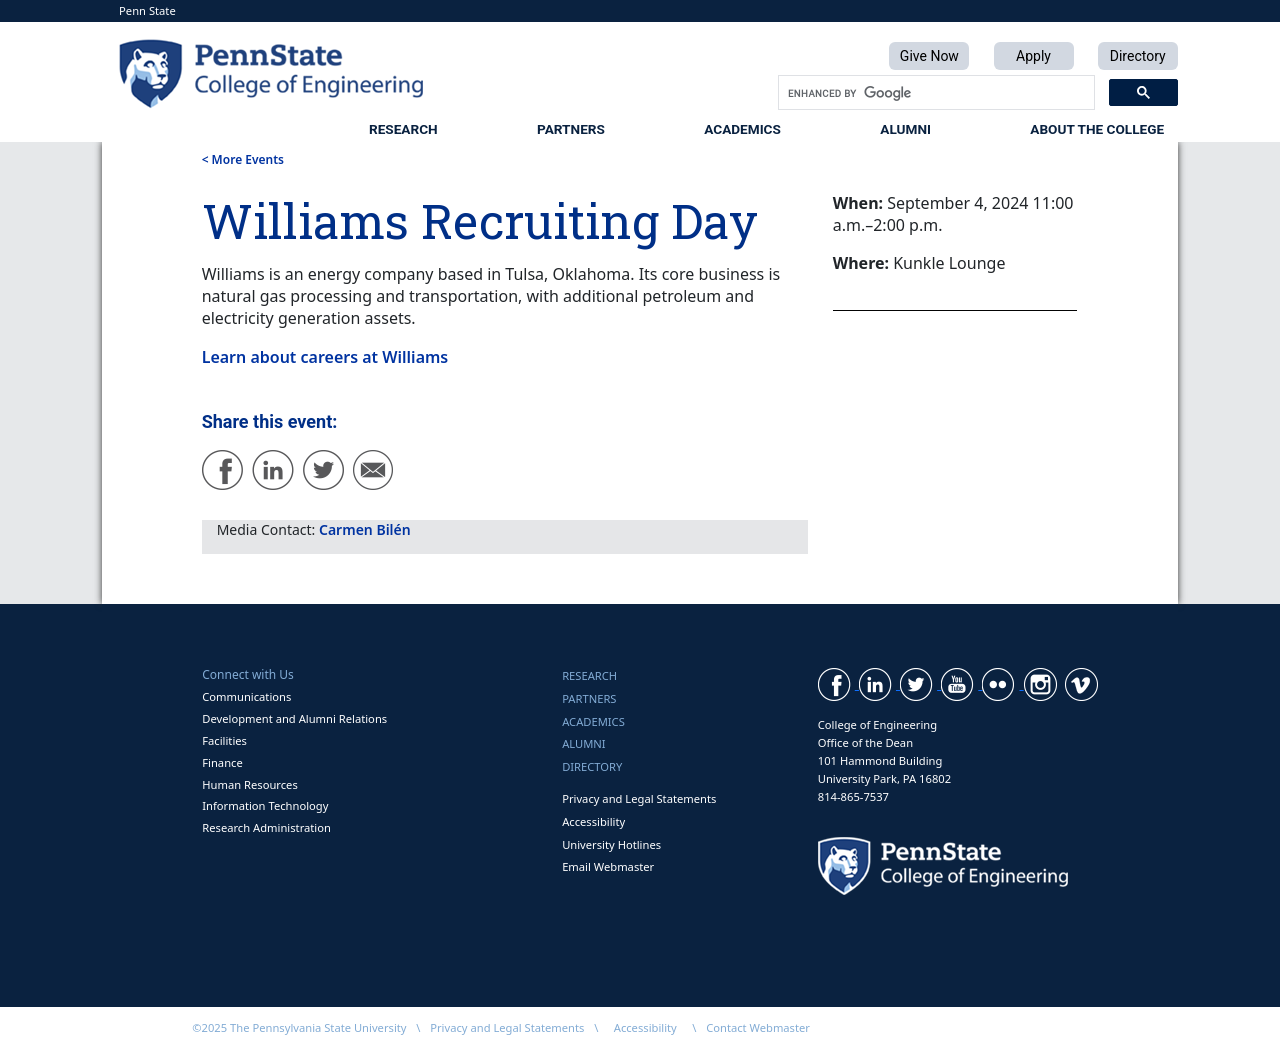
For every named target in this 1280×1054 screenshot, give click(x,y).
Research (403, 129)
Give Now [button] (929, 56)
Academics (742, 129)
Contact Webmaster (758, 1027)
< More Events (243, 159)
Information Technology (265, 805)
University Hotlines (611, 844)
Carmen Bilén (365, 529)
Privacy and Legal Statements (639, 798)
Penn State (147, 10)
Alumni (905, 129)
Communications (246, 696)
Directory (592, 766)
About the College (1097, 129)
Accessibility (593, 821)
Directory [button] (1138, 56)
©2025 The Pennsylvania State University (299, 1027)
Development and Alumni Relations (294, 718)
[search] (934, 93)
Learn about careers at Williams (325, 357)
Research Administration (266, 827)
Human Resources (250, 784)
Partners (571, 129)
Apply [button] (1033, 56)
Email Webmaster (608, 866)
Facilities (224, 740)
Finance (222, 762)
